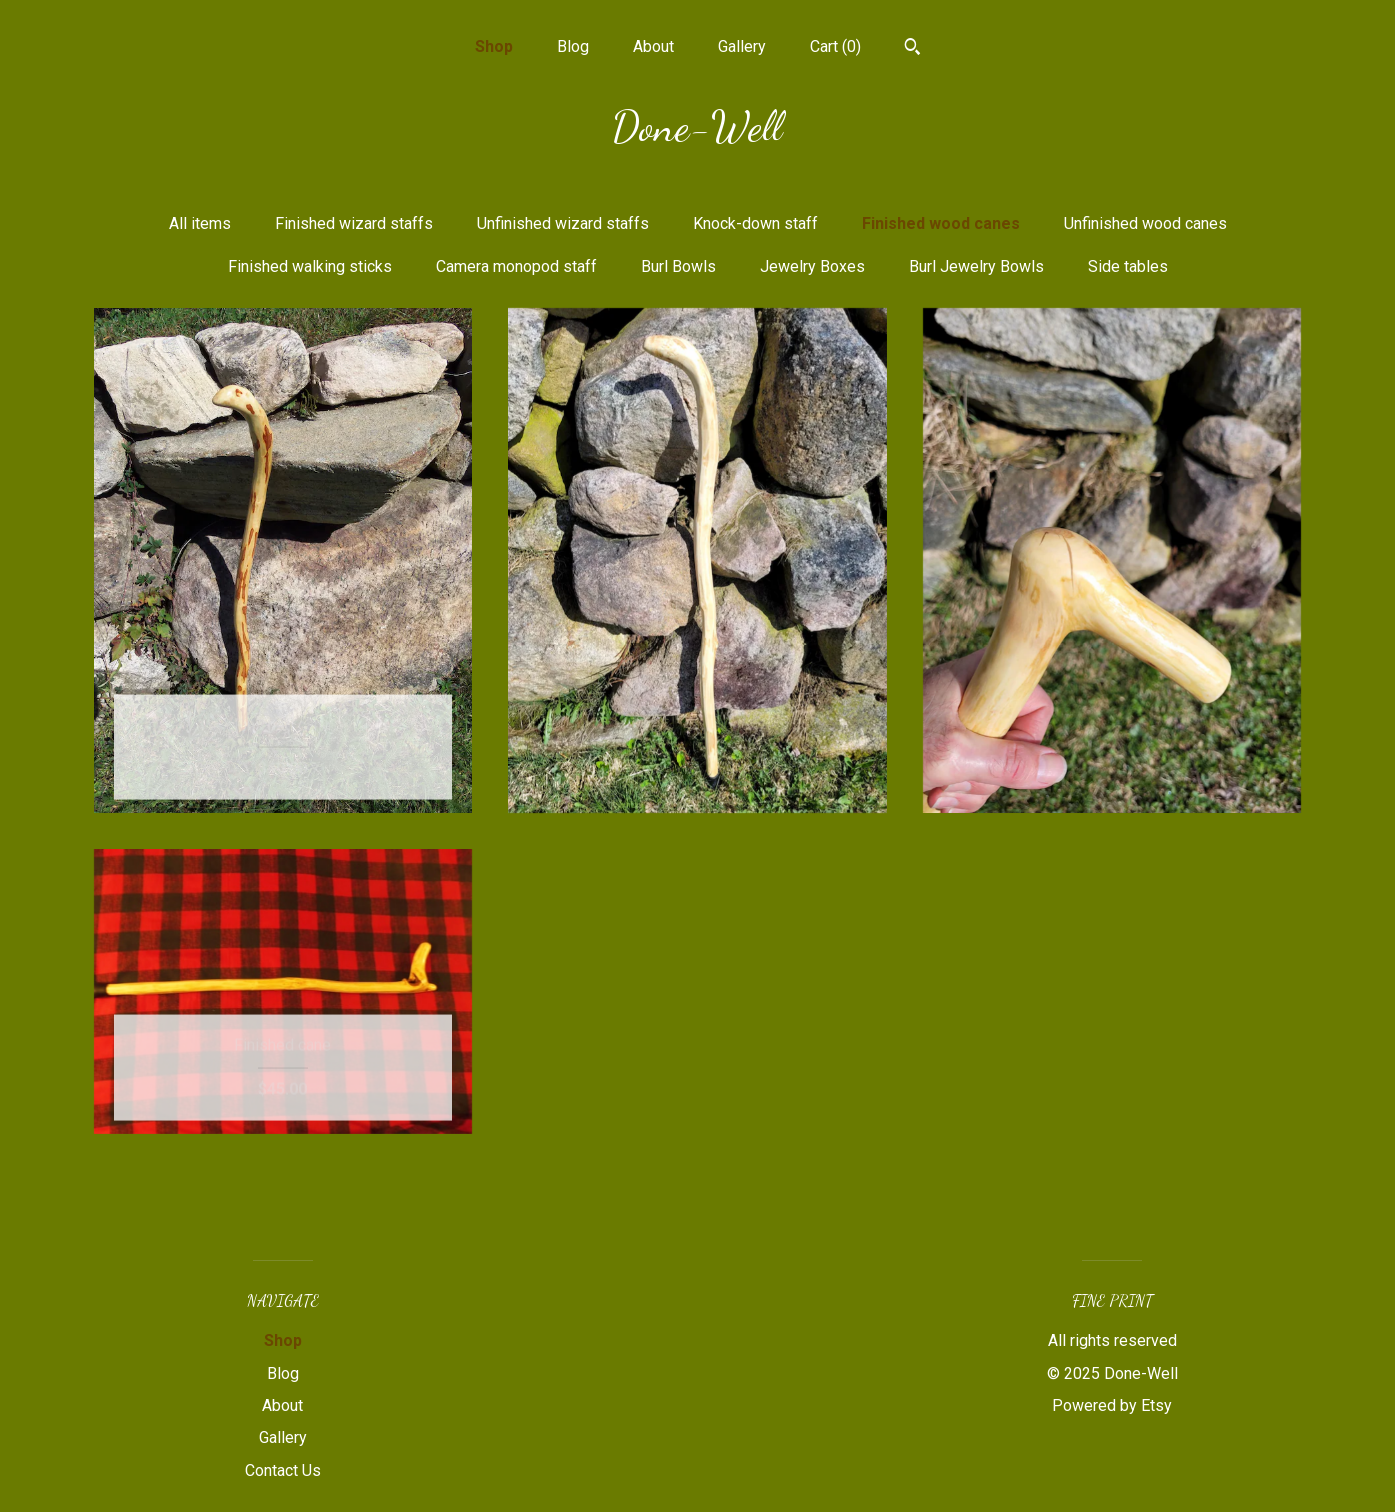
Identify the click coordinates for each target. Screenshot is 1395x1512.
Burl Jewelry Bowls (976, 266)
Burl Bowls (678, 266)
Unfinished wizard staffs (563, 223)
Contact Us (283, 1470)
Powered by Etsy (1112, 1405)
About (653, 46)
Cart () (835, 46)
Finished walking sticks (310, 266)
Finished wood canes (941, 223)
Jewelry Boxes (812, 266)
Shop (494, 46)
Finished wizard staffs (354, 223)
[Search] (912, 49)
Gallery (742, 46)
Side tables (1128, 266)
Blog (573, 46)
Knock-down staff (755, 223)
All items (200, 223)
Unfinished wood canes (1145, 223)
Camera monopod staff (516, 266)
